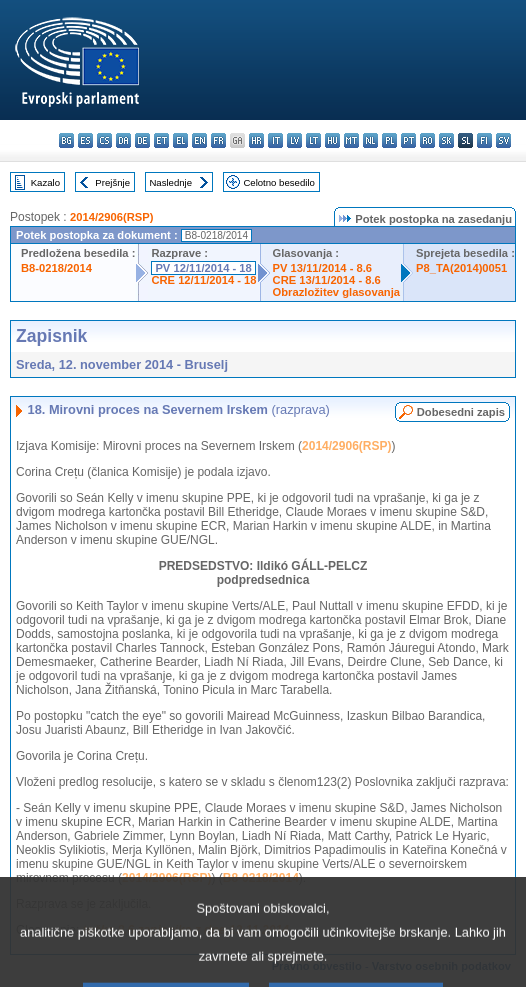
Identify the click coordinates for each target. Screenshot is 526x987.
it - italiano (275, 140)
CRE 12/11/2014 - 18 (203, 280)
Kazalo (45, 182)
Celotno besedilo (278, 182)
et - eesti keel (161, 140)
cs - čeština (104, 140)
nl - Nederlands (370, 140)
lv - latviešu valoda (294, 140)
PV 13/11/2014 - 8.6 (323, 268)
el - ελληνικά (180, 140)
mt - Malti (351, 140)
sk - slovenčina (446, 140)
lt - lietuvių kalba (313, 140)
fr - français (218, 140)
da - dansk (123, 140)
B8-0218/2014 (56, 268)
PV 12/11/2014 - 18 (203, 268)
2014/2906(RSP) (111, 217)
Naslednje (170, 182)
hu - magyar (332, 140)
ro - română (427, 140)
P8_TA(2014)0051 (461, 268)
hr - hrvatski (256, 140)
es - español (85, 140)
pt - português (408, 140)
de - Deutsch (142, 140)
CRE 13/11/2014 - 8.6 (327, 280)
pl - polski (389, 140)
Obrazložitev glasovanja (336, 292)
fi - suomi (484, 140)
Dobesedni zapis (461, 412)
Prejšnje (112, 182)
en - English (199, 140)
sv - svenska (503, 140)
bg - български (66, 140)
